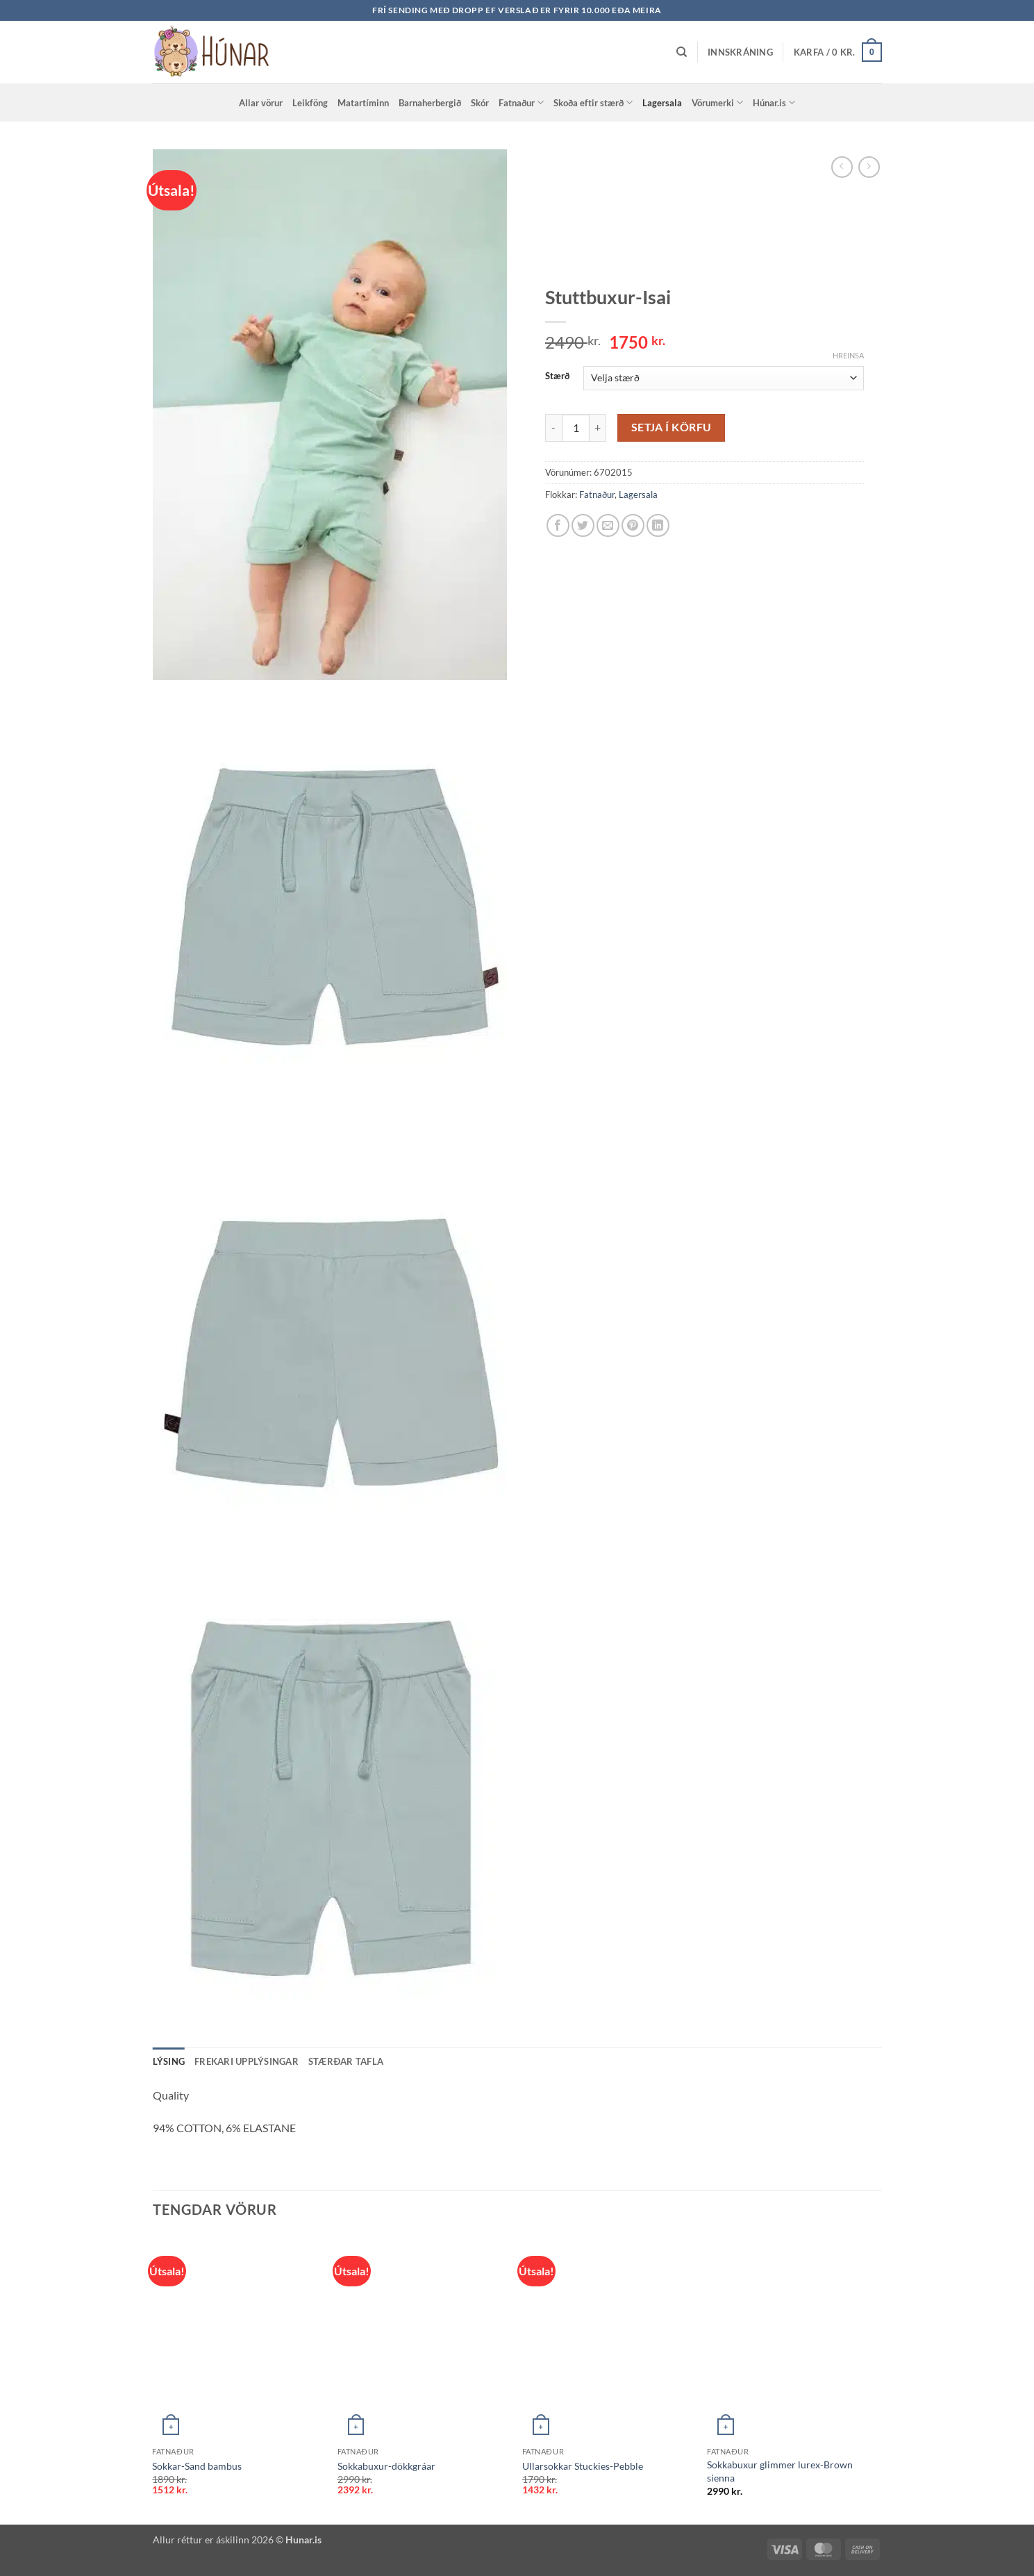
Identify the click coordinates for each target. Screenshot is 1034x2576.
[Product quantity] (576, 428)
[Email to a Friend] (608, 525)
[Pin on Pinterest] (633, 525)
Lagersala (662, 102)
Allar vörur (261, 102)
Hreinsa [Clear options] (848, 355)
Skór (480, 102)
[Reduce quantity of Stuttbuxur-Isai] (553, 428)
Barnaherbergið (430, 102)
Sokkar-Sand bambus (197, 2466)
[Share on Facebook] (558, 525)
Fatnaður (521, 102)
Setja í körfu (671, 427)
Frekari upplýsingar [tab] (246, 2061)
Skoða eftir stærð (593, 102)
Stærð (557, 376)
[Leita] (681, 52)
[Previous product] (869, 167)
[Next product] (842, 167)
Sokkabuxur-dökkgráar (386, 2466)
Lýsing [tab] (169, 2061)
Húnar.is (774, 102)
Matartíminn (363, 102)
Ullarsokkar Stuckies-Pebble (582, 2466)
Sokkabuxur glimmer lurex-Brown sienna (780, 2471)
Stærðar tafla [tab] (345, 2061)
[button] (740, 52)
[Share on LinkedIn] (658, 525)
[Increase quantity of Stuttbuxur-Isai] (598, 428)
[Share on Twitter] (583, 525)
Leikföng (310, 102)
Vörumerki (717, 102)
